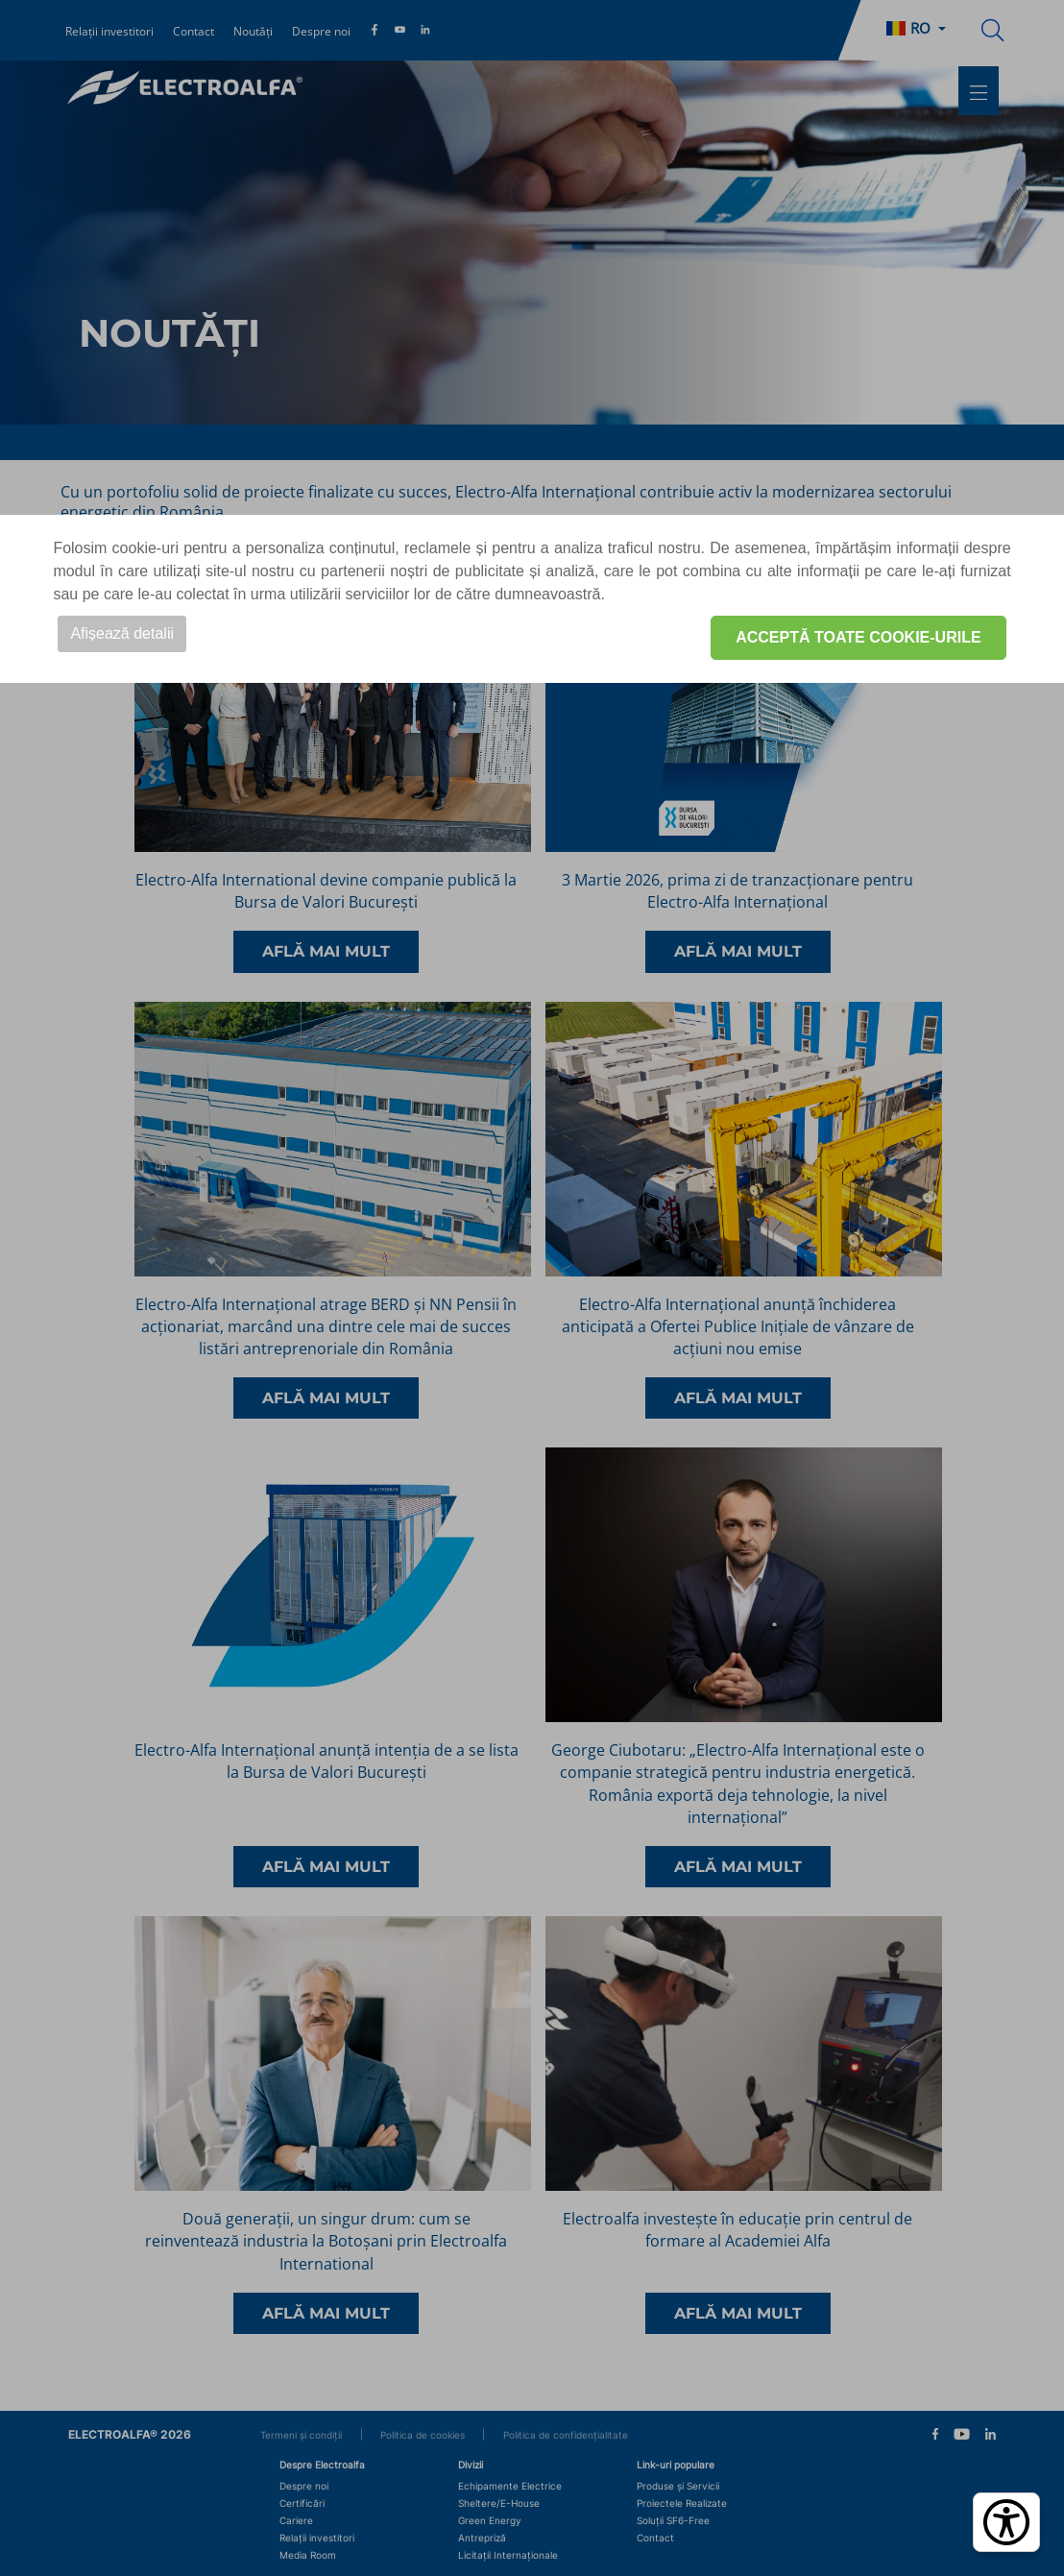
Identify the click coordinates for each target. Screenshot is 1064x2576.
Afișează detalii (122, 633)
